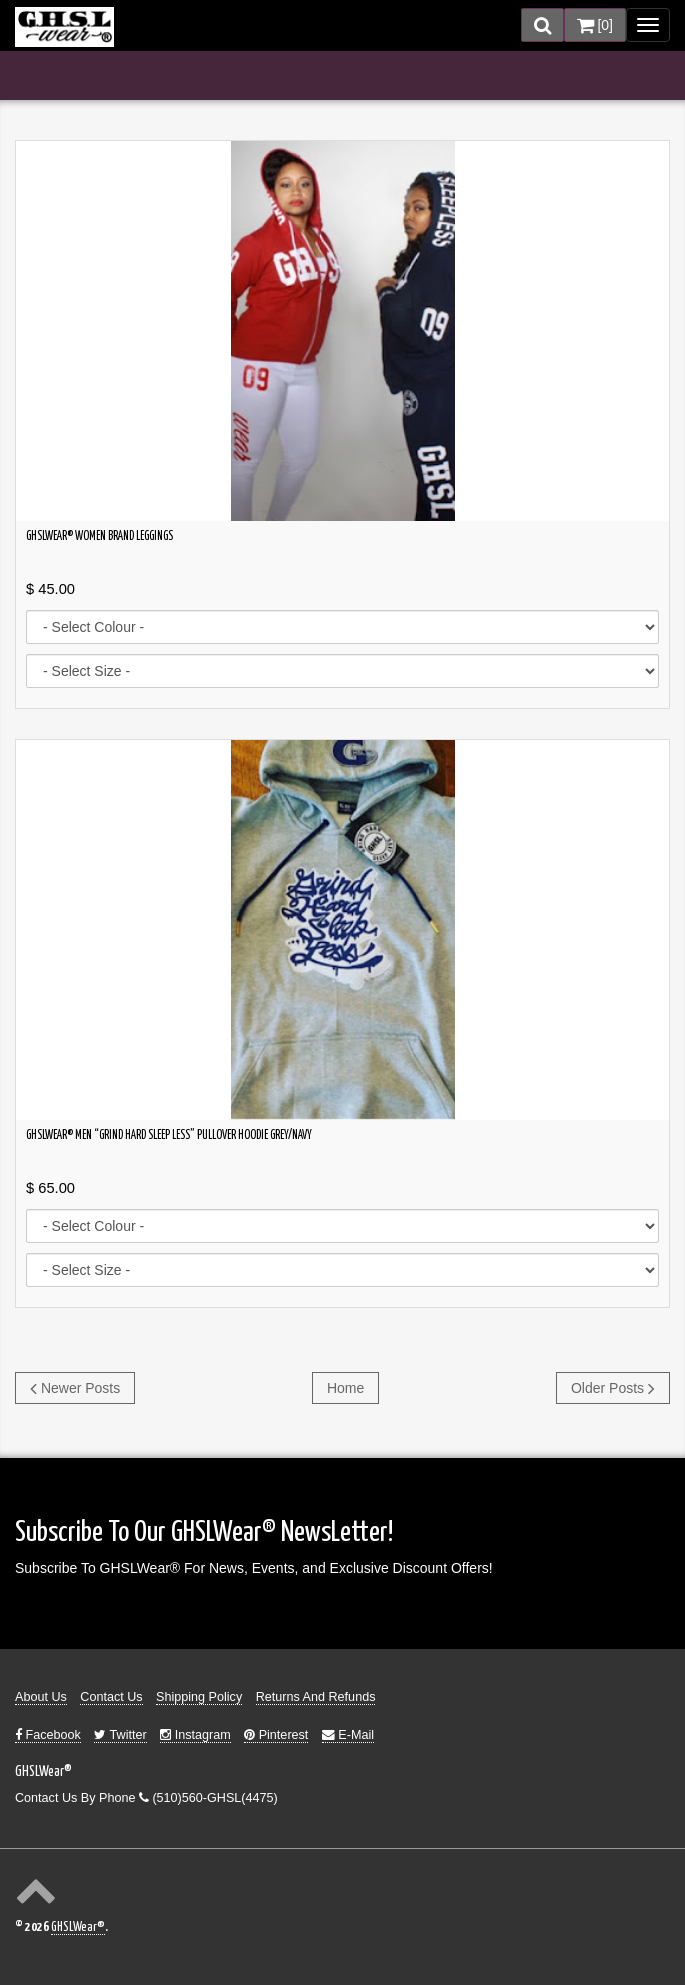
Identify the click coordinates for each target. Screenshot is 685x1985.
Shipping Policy (199, 1697)
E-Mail (348, 1735)
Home (345, 1388)
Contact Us (111, 1697)
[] (595, 25)
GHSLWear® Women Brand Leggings (99, 537)
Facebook (48, 1735)
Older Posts (613, 1388)
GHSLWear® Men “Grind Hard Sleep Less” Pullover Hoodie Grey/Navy (169, 1136)
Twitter (120, 1735)
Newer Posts (75, 1388)
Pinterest (276, 1735)
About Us (41, 1697)
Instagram (195, 1735)
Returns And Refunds (316, 1697)
